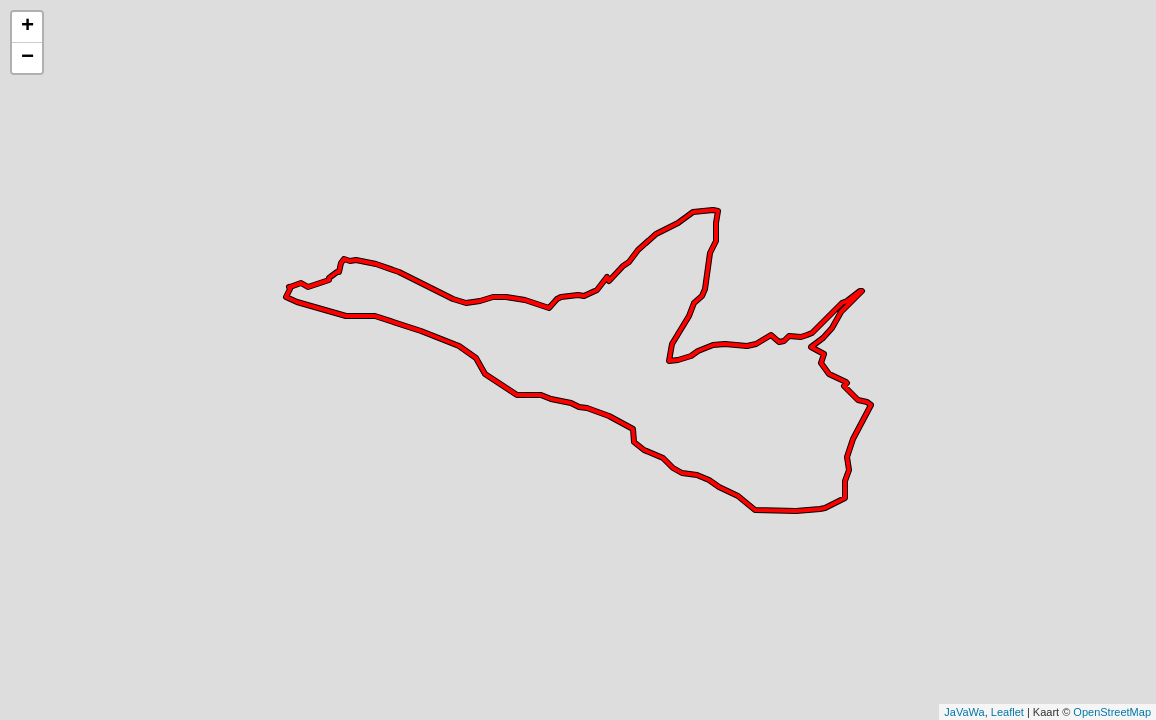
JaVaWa (964, 712)
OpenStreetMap (1112, 712)
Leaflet (1007, 712)
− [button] (27, 58)
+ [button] (27, 27)
